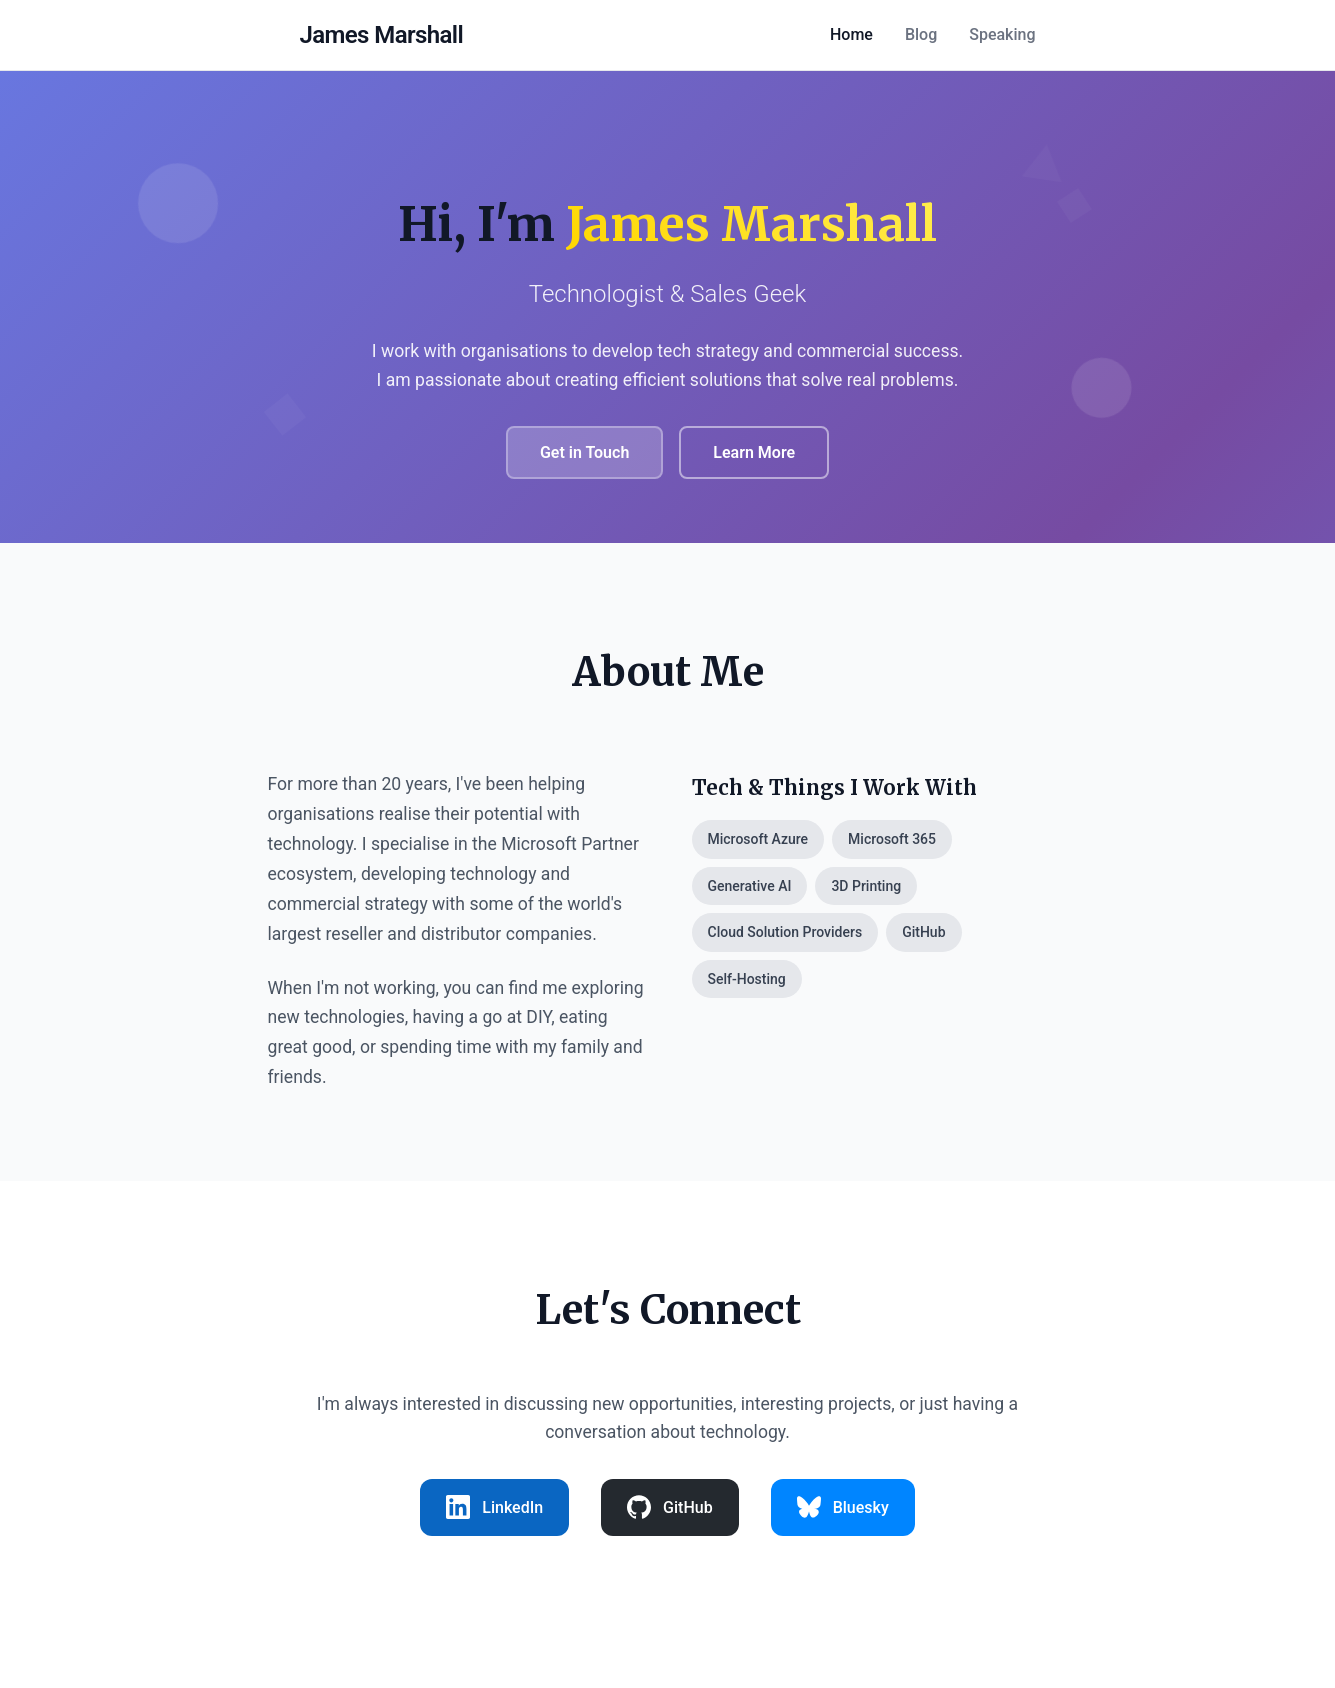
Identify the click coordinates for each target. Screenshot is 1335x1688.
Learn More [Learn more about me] (754, 452)
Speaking (1002, 34)
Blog (921, 34)
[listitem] (494, 1508)
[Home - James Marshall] (382, 35)
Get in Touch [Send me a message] (584, 452)
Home (851, 34)
